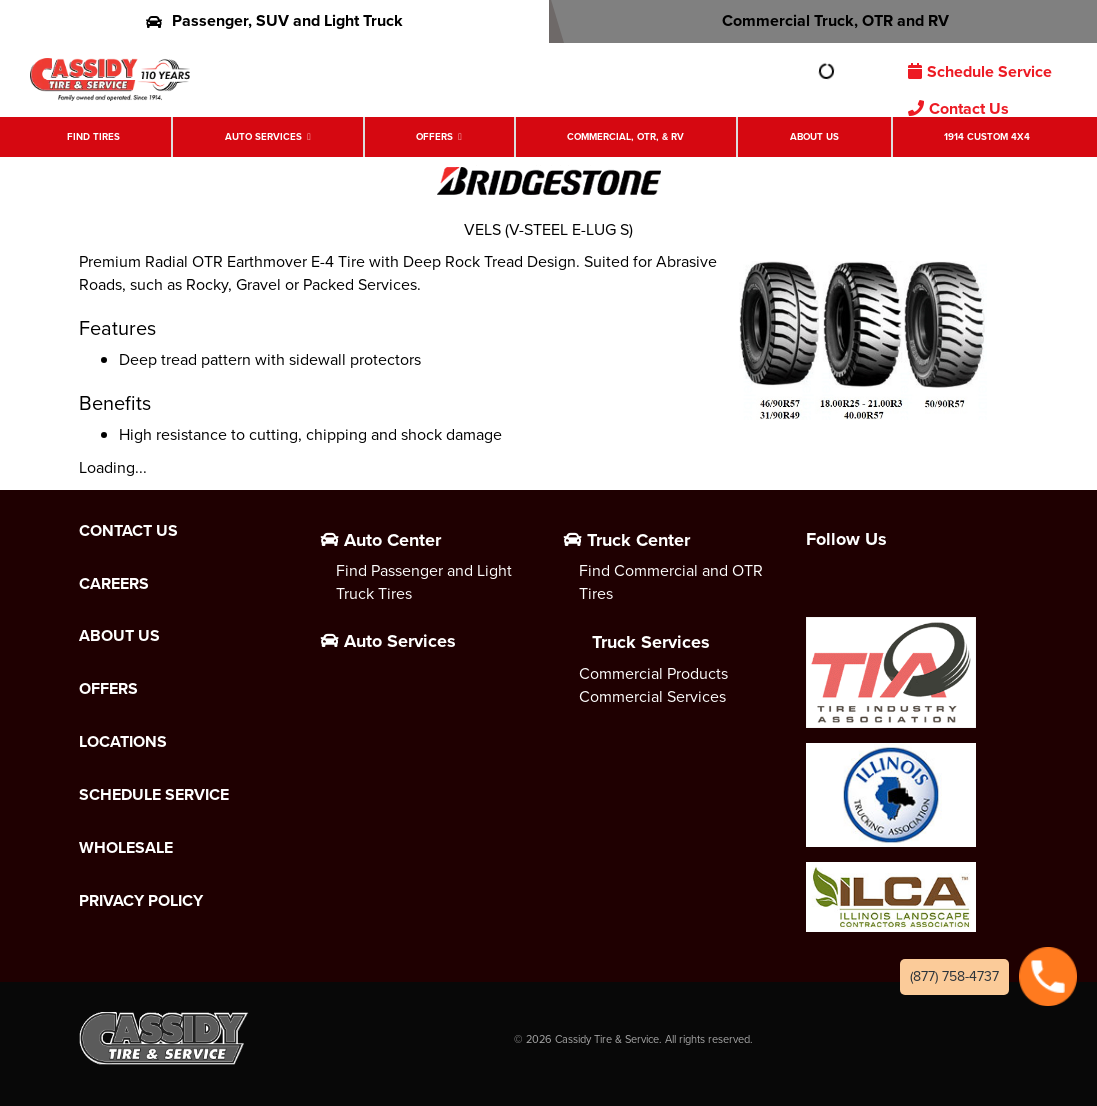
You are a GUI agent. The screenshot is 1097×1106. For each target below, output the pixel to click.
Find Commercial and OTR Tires (671, 582)
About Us (814, 136)
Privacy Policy (141, 901)
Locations (123, 742)
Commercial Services (652, 696)
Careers (114, 584)
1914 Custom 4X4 (987, 136)
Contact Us (958, 108)
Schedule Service (980, 71)
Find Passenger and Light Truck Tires (424, 582)
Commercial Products (653, 673)
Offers (434, 136)
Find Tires (93, 136)
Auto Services (263, 136)
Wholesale (126, 848)
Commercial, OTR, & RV (625, 136)
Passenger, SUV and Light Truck (274, 20)
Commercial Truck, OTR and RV (822, 20)
